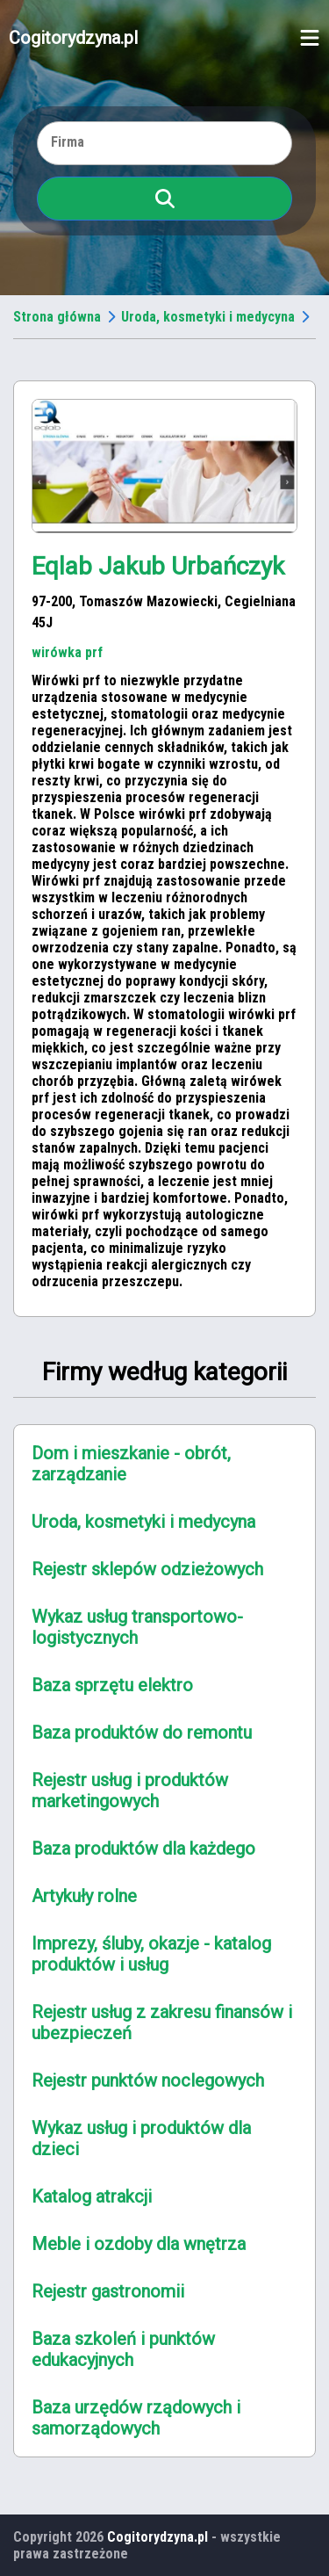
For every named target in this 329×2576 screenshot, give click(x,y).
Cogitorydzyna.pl (73, 37)
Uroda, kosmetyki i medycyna (208, 316)
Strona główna (57, 316)
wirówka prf (67, 652)
